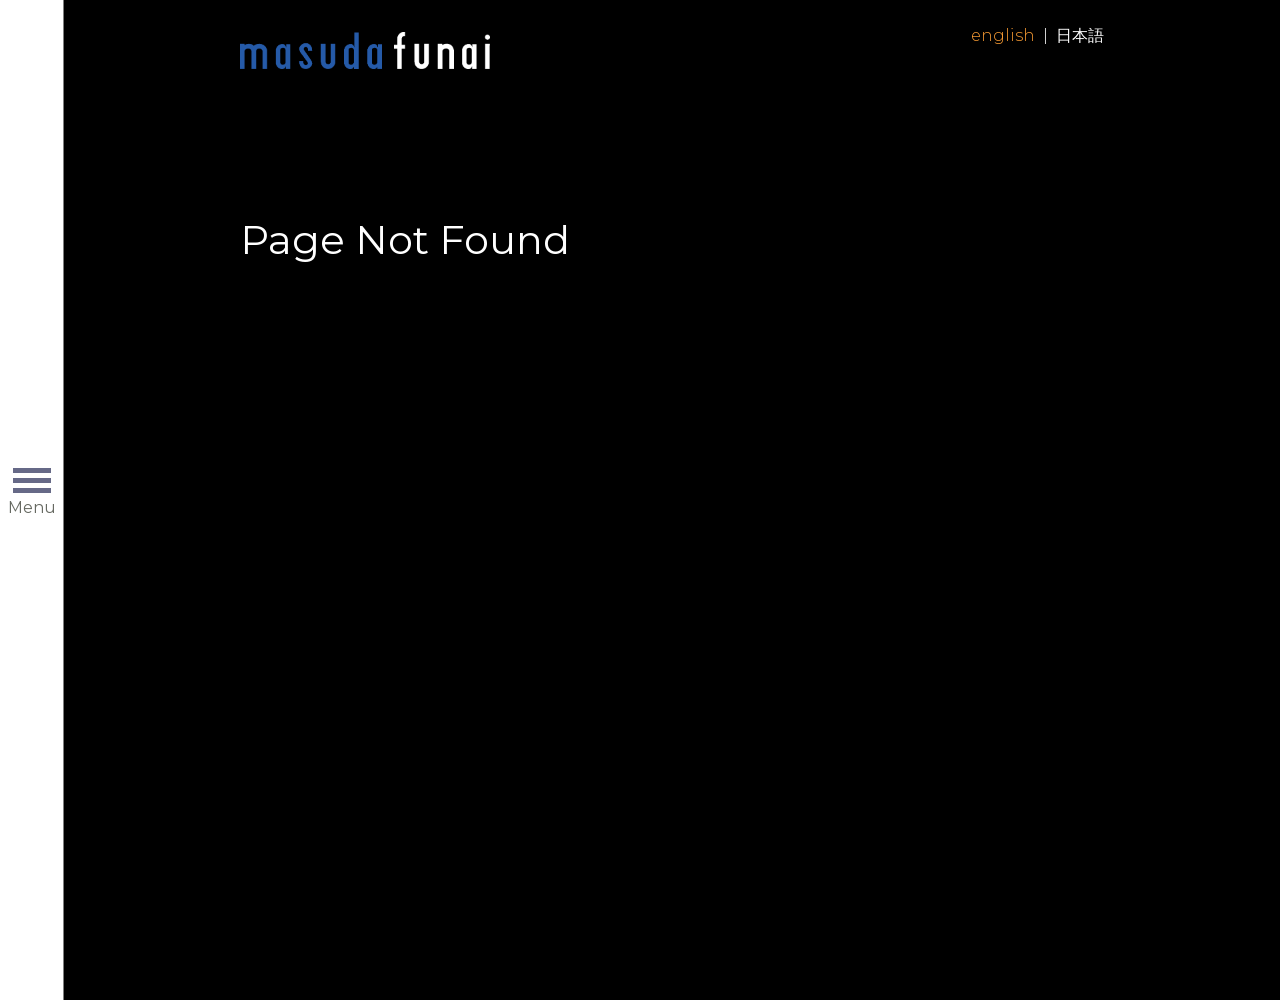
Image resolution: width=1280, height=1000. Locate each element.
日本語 (1080, 35)
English (1003, 35)
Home (365, 52)
